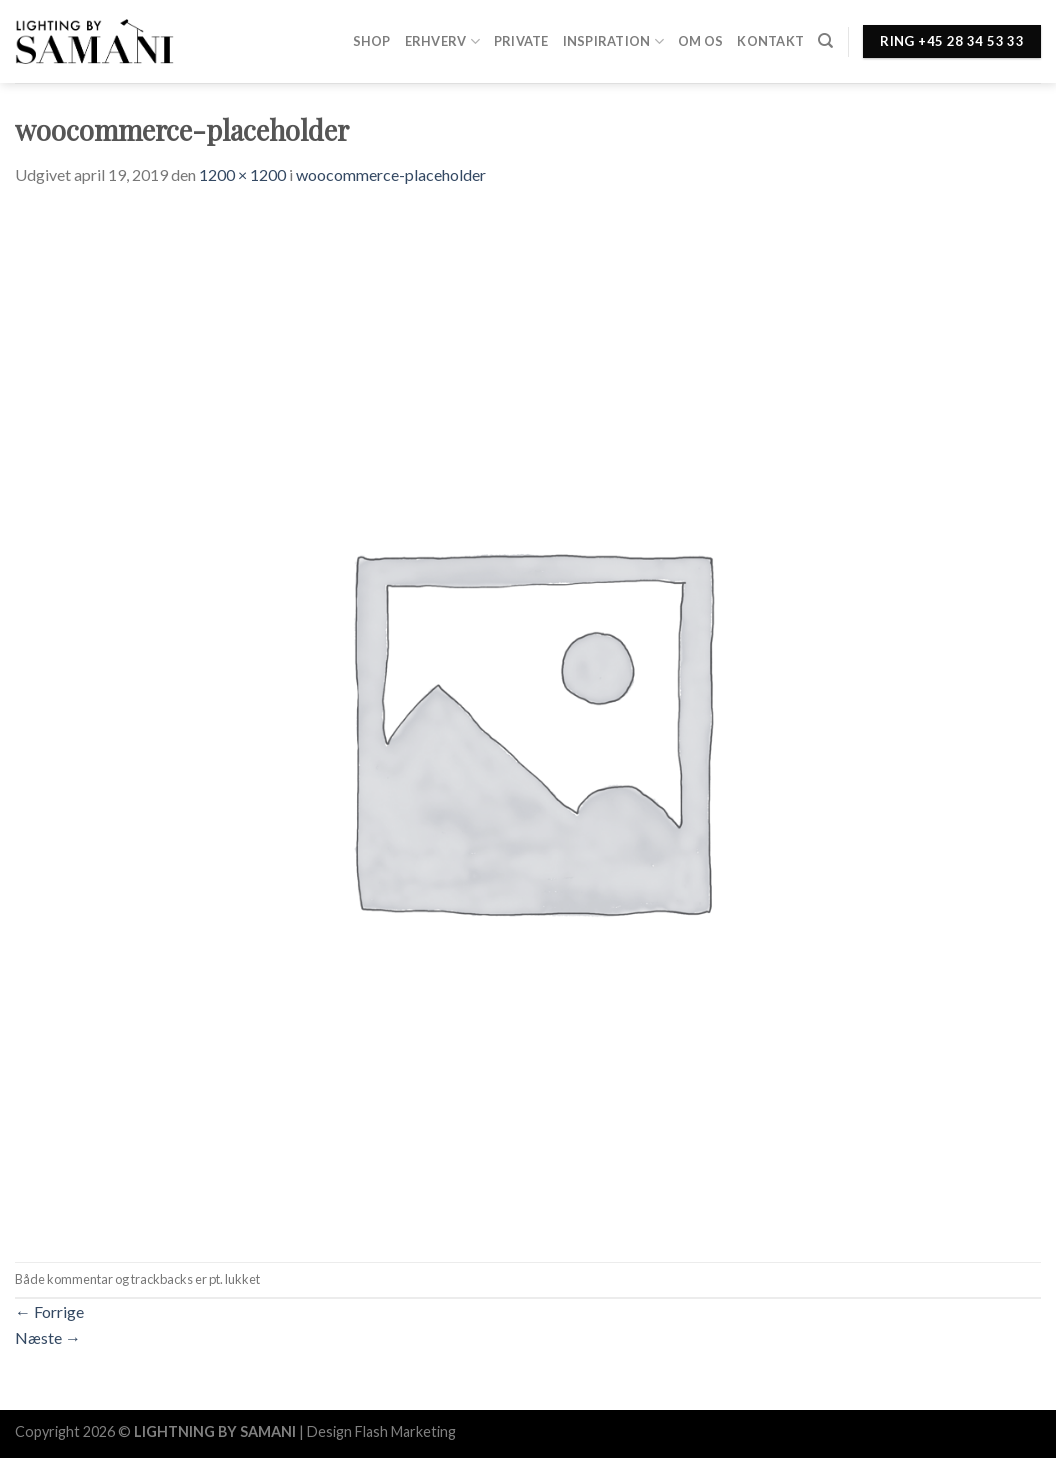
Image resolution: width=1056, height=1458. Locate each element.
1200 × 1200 (242, 174)
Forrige (49, 1311)
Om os (700, 41)
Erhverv (442, 41)
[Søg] (825, 41)
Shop (372, 41)
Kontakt (770, 41)
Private (521, 41)
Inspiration (613, 41)
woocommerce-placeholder (391, 174)
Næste (48, 1337)
